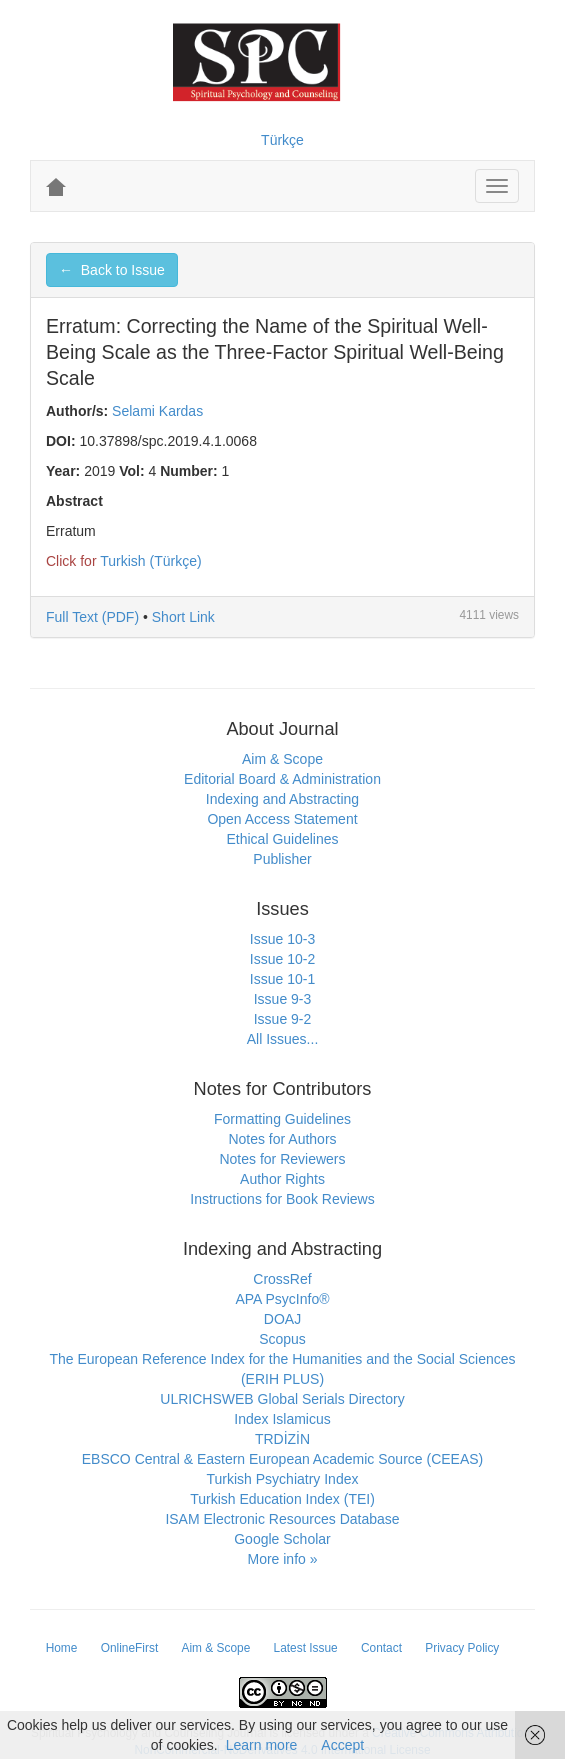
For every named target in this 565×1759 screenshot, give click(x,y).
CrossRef (282, 1279)
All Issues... (283, 1039)
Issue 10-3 (282, 939)
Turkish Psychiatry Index (283, 1479)
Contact (381, 1648)
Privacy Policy (462, 1648)
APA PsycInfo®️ (282, 1299)
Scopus (282, 1339)
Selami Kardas (157, 411)
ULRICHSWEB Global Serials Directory (282, 1399)
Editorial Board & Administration (282, 779)
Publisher (282, 859)
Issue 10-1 (282, 979)
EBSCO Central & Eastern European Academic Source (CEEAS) (283, 1459)
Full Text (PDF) (92, 617)
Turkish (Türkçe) (150, 561)
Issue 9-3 (283, 999)
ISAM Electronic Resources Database (282, 1519)
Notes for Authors (282, 1139)
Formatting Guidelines (282, 1119)
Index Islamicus (282, 1419)
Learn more (262, 1745)
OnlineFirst (130, 1648)
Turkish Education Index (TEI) (282, 1499)
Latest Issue (306, 1648)
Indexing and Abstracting (282, 799)
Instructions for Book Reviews (282, 1199)
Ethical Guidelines (282, 839)
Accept (342, 1745)
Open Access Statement (282, 819)
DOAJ (282, 1319)
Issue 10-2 (282, 959)
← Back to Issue (112, 270)
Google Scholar (282, 1539)
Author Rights (282, 1179)
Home (62, 1648)
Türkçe (282, 140)
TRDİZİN (282, 1439)
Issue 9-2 (283, 1019)
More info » (282, 1559)
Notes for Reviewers (282, 1159)
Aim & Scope (282, 759)
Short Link (183, 617)
